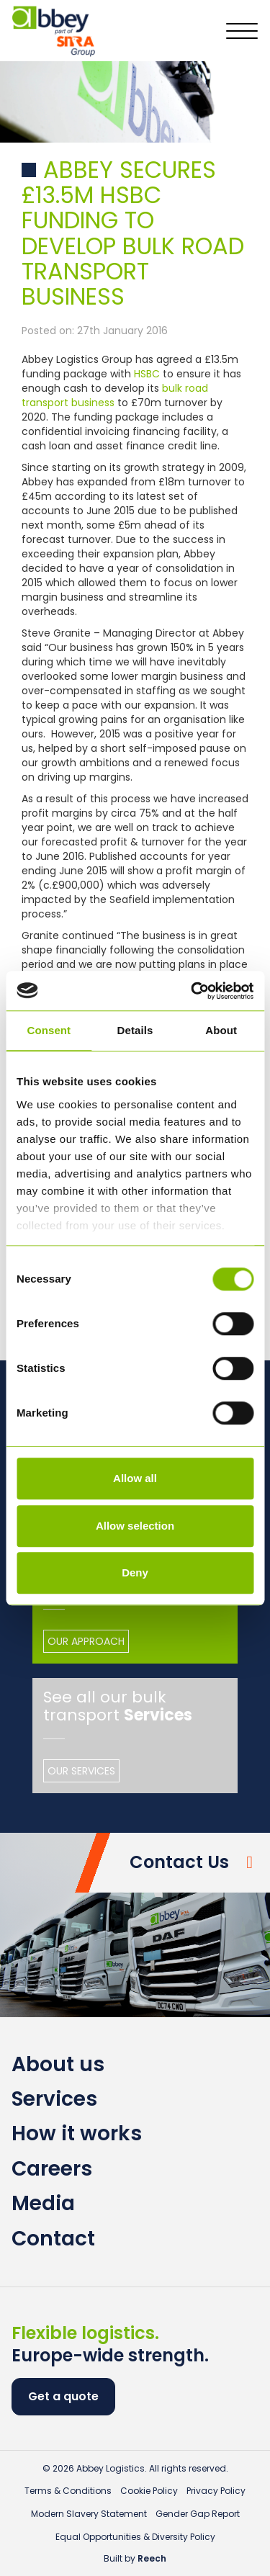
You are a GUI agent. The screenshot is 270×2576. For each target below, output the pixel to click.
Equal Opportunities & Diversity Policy (135, 2537)
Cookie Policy (149, 2491)
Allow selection (135, 1526)
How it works (77, 2133)
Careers (52, 2169)
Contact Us (179, 1862)
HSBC (147, 374)
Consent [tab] (49, 1030)
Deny (135, 1572)
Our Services (81, 1771)
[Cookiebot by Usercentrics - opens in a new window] (192, 991)
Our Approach (86, 1641)
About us (58, 2064)
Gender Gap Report (198, 2514)
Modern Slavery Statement (89, 2514)
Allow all (135, 1478)
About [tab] (221, 1030)
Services (54, 2099)
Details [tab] (135, 1030)
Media (43, 2203)
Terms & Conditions (68, 2491)
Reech (152, 2558)
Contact (53, 2239)
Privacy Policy (216, 2491)
